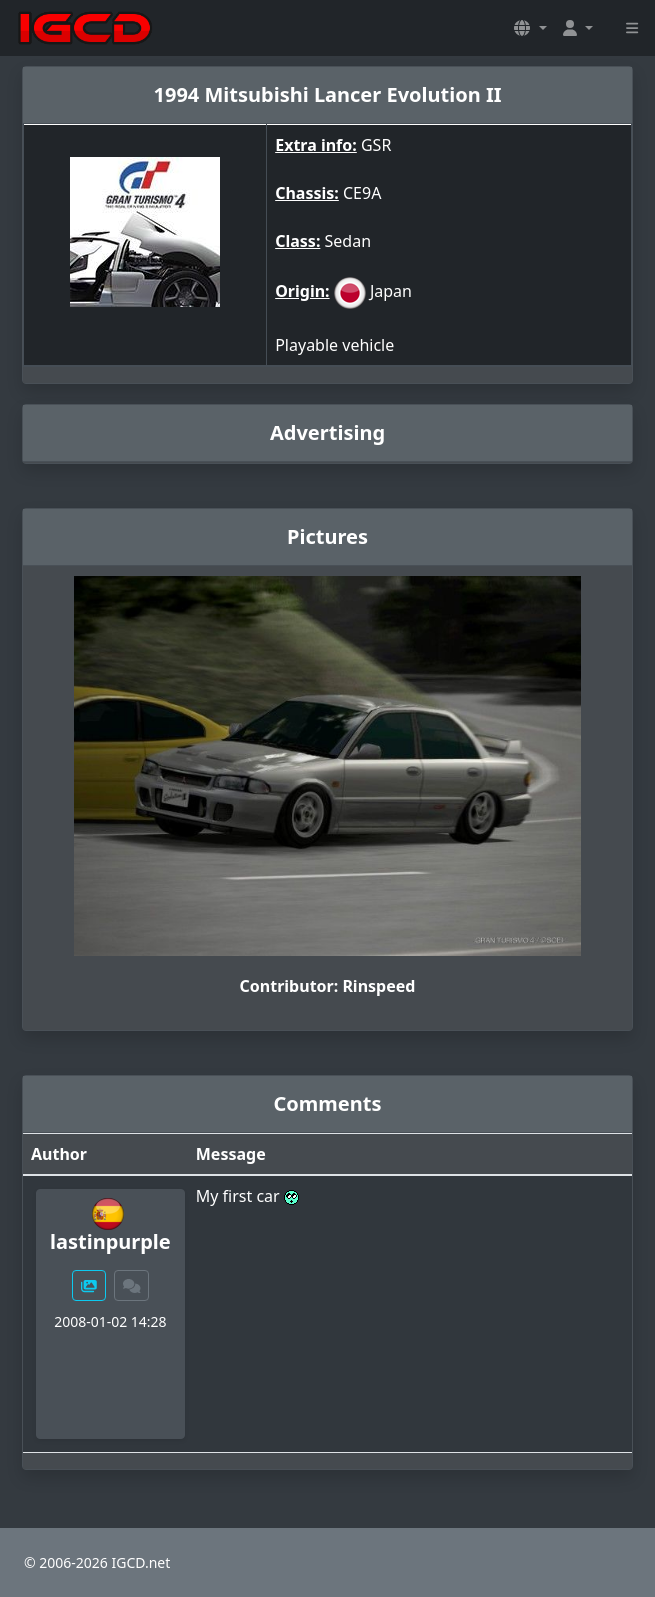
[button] (530, 28)
